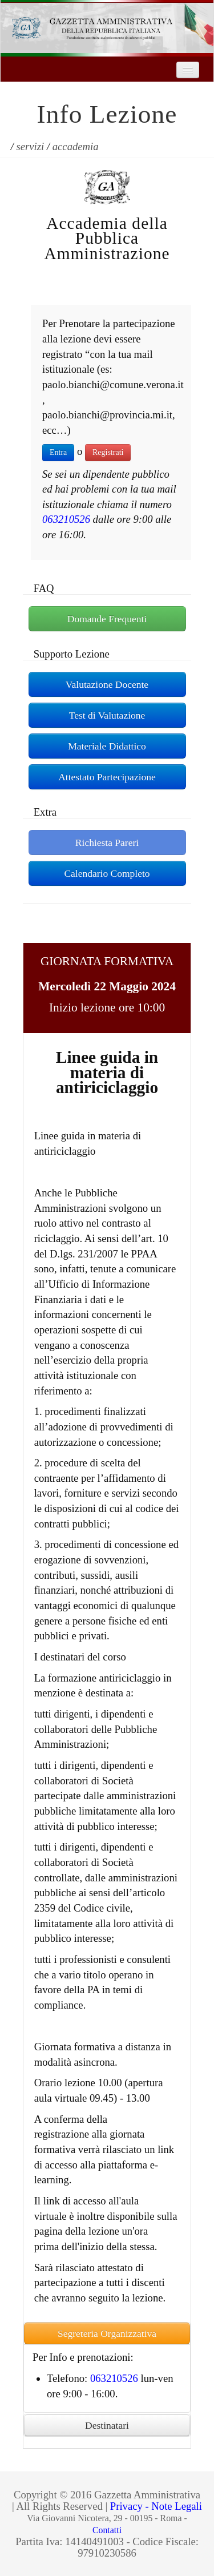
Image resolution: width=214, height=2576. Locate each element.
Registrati (107, 452)
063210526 (66, 519)
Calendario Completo (107, 873)
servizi (31, 146)
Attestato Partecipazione (107, 777)
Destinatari (107, 2425)
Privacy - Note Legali (156, 2506)
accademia (76, 146)
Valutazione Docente (107, 684)
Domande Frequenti (107, 618)
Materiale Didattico (107, 746)
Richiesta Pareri (107, 842)
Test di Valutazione (107, 715)
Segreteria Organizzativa (107, 2333)
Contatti (107, 2530)
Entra (58, 452)
